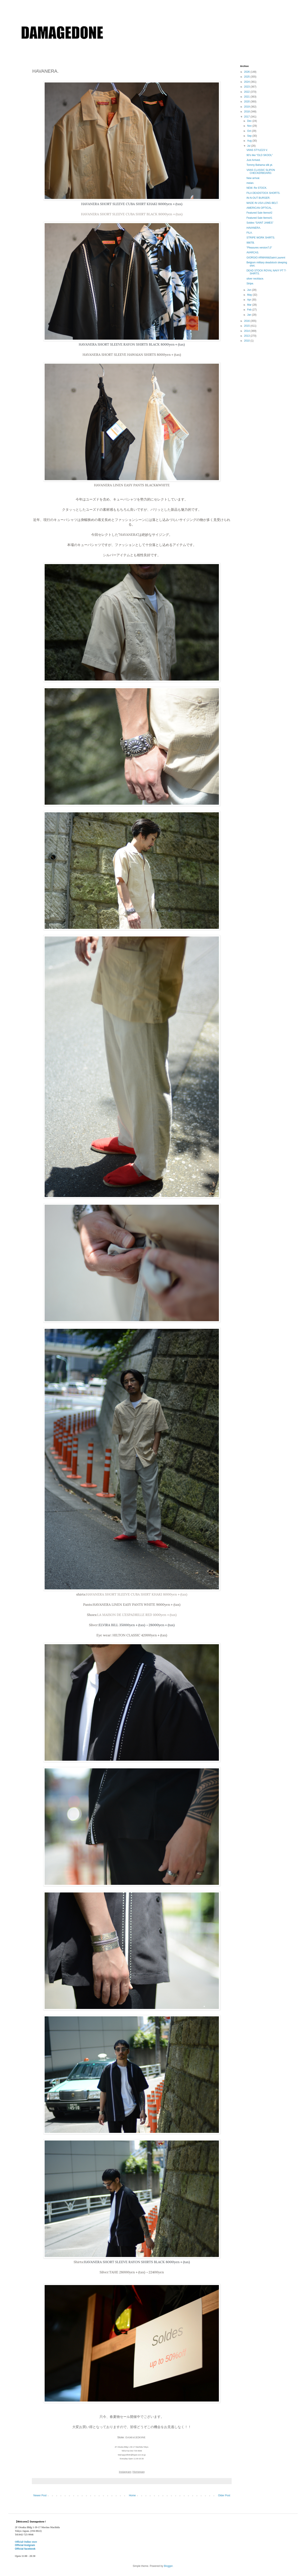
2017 (247, 116)
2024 (247, 81)
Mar (249, 304)
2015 (247, 325)
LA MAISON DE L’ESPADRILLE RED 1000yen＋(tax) (137, 1615)
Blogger (168, 2566)
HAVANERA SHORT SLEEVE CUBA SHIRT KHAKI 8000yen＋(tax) (131, 204)
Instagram (125, 2471)
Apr (249, 299)
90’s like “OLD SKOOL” (259, 155)
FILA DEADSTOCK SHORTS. (263, 192)
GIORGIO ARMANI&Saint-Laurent (265, 257)
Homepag (138, 2471)
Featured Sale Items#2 (259, 212)
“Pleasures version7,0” (259, 247)
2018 (247, 111)
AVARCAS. (252, 252)
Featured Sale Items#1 (259, 217)
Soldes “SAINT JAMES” (259, 222)
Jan (249, 314)
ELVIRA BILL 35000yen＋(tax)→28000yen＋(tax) (137, 1625)
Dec (249, 120)
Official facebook (25, 2548)
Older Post (224, 2495)
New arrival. (253, 178)
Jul (249, 145)
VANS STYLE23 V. (257, 150)
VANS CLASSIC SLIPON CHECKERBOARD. (260, 171)
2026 (247, 71)
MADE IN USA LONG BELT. (262, 202)
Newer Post (40, 2495)
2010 (247, 340)
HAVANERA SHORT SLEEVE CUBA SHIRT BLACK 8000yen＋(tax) (132, 214)
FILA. (249, 232)
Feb (249, 309)
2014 (247, 330)
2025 (247, 76)
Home (132, 2495)
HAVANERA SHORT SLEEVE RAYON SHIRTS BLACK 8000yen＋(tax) (132, 344)
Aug (249, 140)
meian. (250, 183)
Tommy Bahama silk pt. (259, 164)
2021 (247, 96)
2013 (247, 335)
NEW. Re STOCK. (256, 187)
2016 (247, 320)
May (250, 294)
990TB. (250, 242)
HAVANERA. (253, 227)
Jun (249, 289)
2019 (247, 106)
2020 (247, 101)
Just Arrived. (253, 160)
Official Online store (26, 2541)
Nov (249, 125)
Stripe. (250, 283)
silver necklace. (255, 278)
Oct (249, 130)
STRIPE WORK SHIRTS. (260, 237)
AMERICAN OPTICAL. (259, 207)
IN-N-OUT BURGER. (258, 197)
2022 (247, 91)
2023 (247, 86)
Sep (249, 135)
